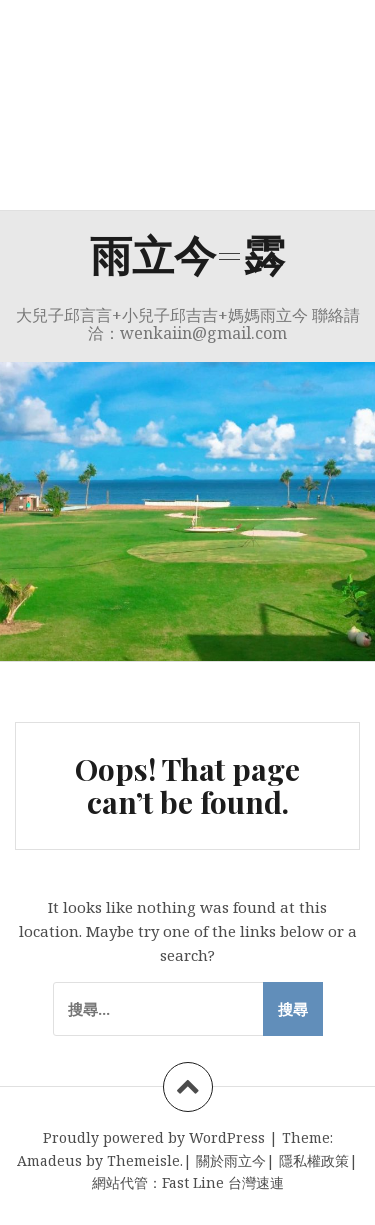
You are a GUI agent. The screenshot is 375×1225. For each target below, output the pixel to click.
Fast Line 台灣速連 (223, 1182)
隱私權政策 (314, 1160)
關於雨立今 (231, 1160)
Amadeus (49, 1160)
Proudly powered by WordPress (154, 1137)
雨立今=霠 (187, 254)
